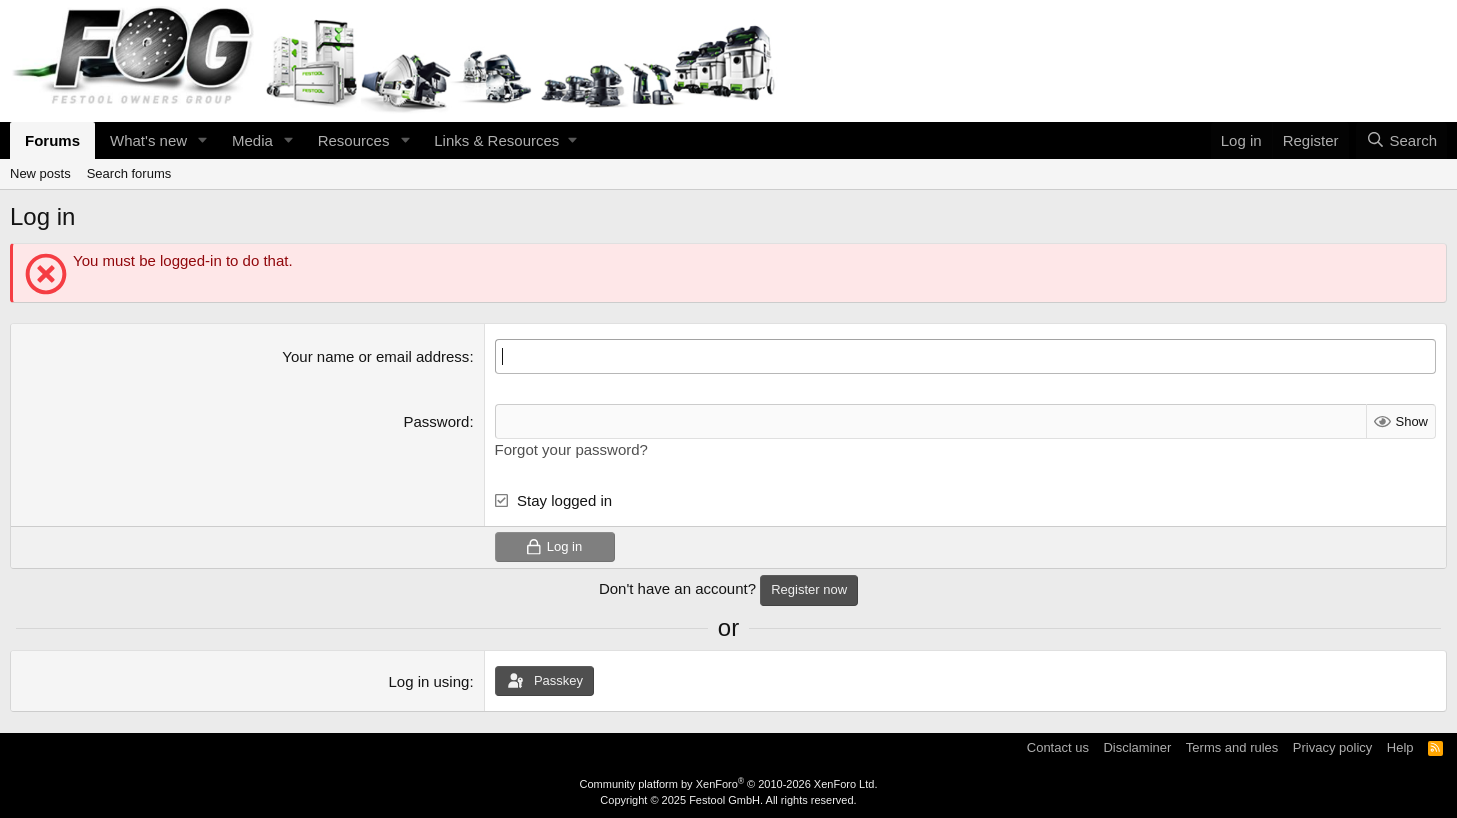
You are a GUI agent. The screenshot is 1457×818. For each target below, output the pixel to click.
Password (437, 421)
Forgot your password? (571, 449)
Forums (52, 140)
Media (252, 140)
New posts (40, 173)
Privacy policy (1332, 747)
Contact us (1058, 747)
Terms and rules (1232, 747)
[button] (203, 140)
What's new (148, 140)
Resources (354, 140)
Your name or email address (375, 356)
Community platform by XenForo (729, 784)
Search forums (129, 173)
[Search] (1401, 140)
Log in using (428, 681)
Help (1400, 747)
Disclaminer (1137, 747)
